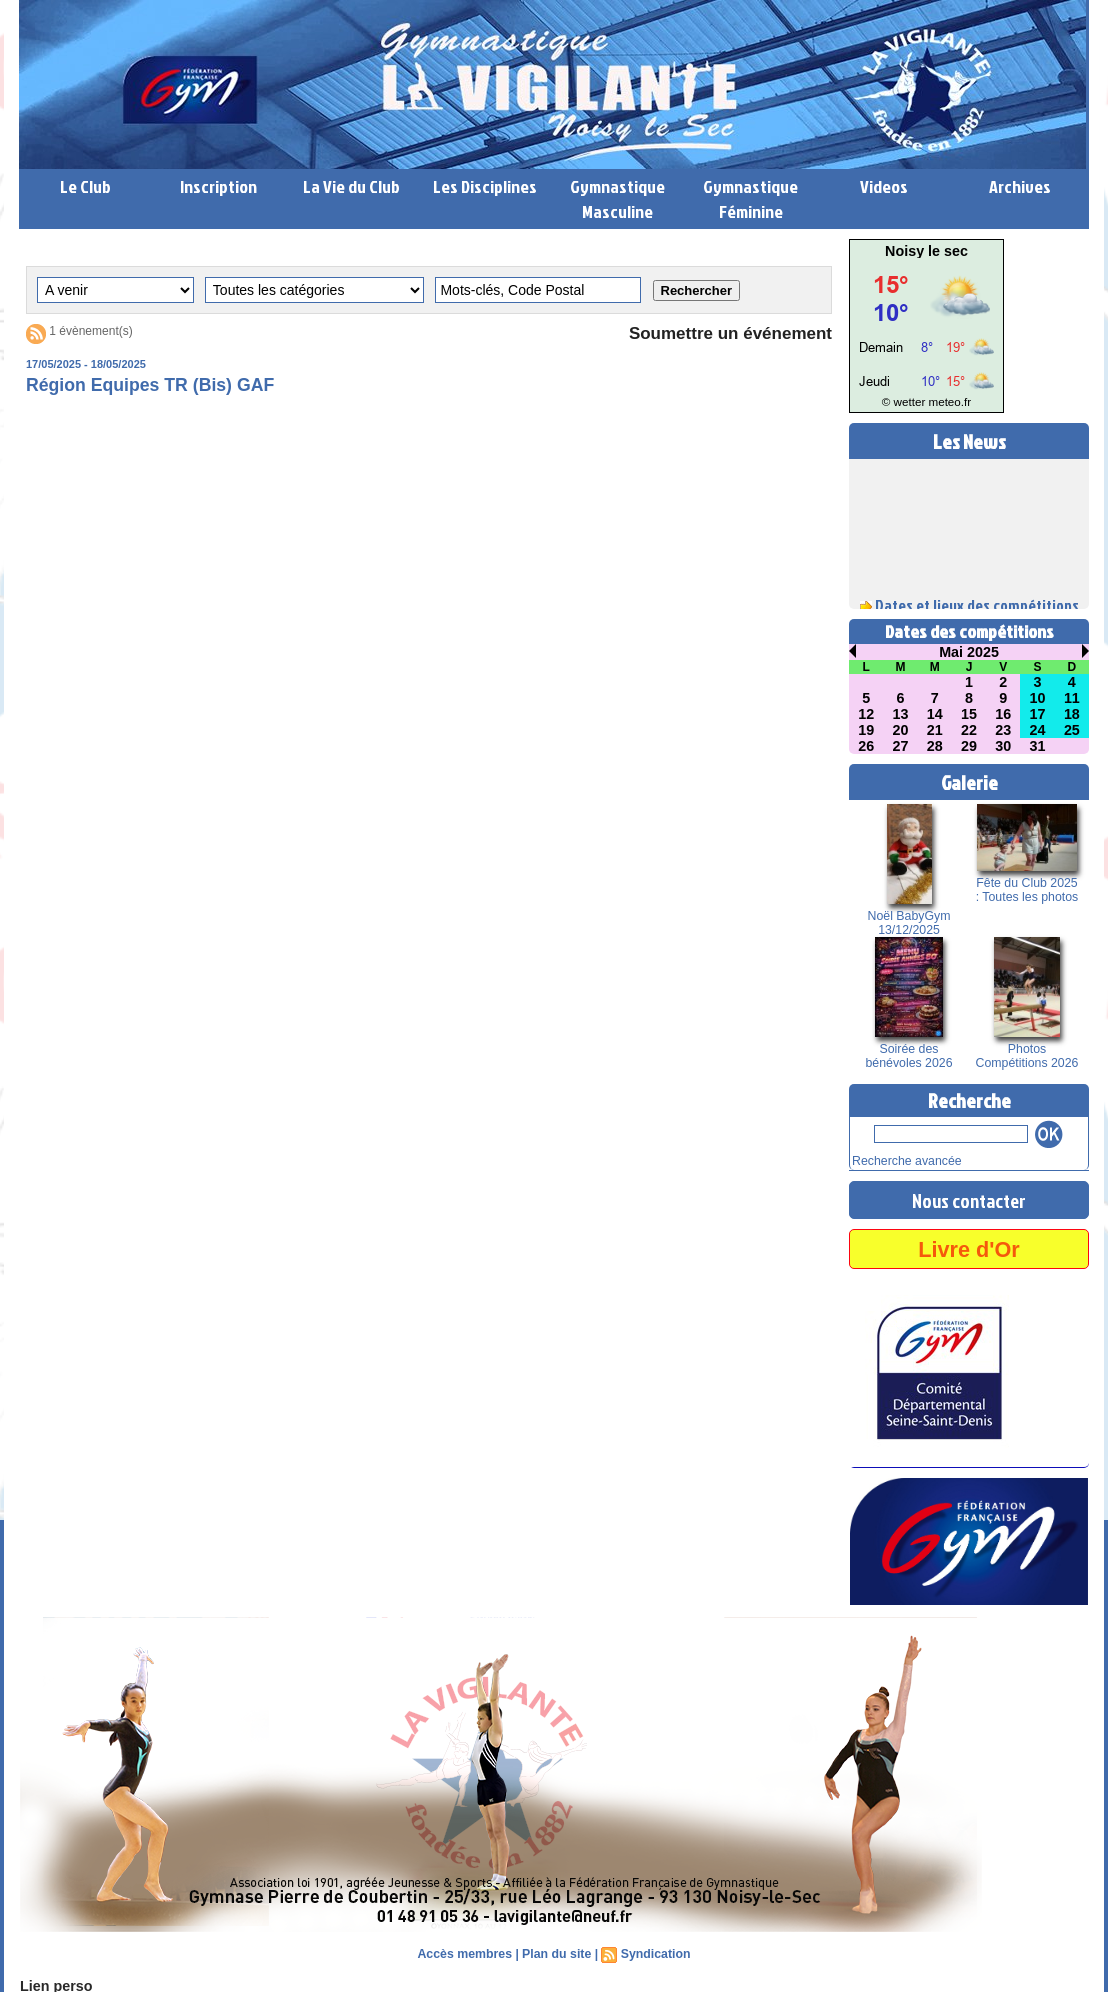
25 (1072, 730)
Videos (884, 186)
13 (901, 714)
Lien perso (53, 1983)
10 (1038, 698)
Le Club (85, 186)
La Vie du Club (351, 186)
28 (935, 746)
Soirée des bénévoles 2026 (909, 1056)
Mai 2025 (969, 652)
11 (1072, 698)
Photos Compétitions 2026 (1027, 1056)
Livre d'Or (969, 1246)
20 (901, 730)
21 (935, 730)
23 (1003, 730)
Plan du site (556, 1952)
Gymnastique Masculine (617, 199)
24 (1038, 730)
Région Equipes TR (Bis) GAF (152, 386)
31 (1038, 746)
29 (969, 746)
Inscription (218, 186)
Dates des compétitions (969, 631)
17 (1038, 714)
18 (1072, 714)
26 (866, 746)
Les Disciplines (485, 186)
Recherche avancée (901, 1160)
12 (866, 714)
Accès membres (467, 1952)
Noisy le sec (926, 251)
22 (969, 730)
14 (935, 714)
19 (866, 730)
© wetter (906, 402)
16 (1003, 714)
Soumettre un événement (724, 334)
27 (901, 746)
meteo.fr (946, 402)
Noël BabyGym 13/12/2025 (909, 923)
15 (969, 714)
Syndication (653, 1952)
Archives (1020, 186)
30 (1003, 746)
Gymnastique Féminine (750, 199)
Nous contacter (969, 1198)
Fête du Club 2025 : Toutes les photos (1026, 890)
